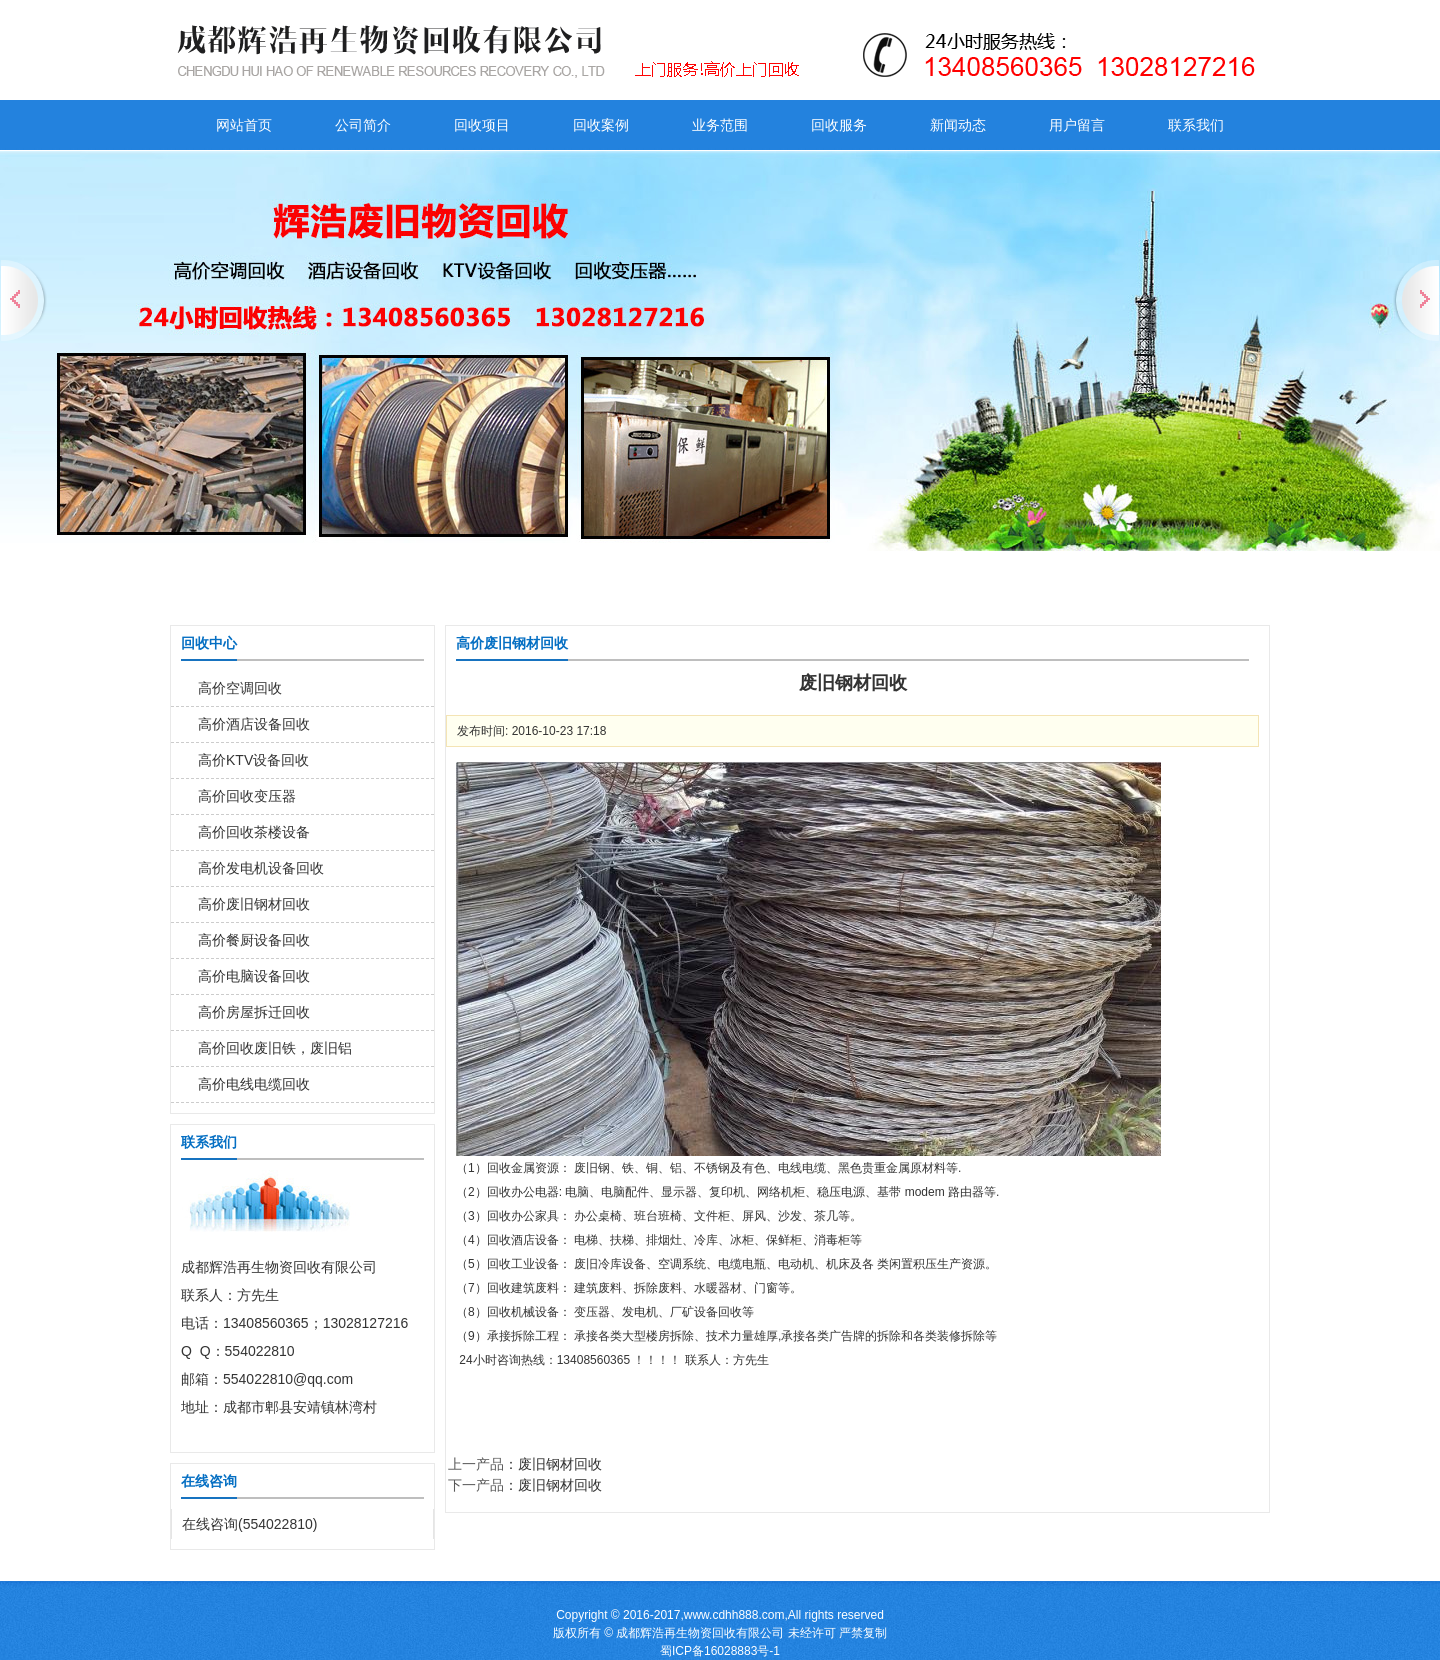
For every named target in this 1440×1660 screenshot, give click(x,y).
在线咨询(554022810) (249, 1524)
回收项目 (482, 125)
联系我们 (1196, 125)
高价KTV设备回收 (253, 760)
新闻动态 (958, 125)
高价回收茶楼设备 (254, 832)
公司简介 (363, 125)
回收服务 (839, 125)
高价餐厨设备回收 (254, 940)
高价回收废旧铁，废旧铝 (275, 1048)
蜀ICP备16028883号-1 (720, 1651)
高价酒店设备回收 (254, 724)
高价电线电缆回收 (254, 1084)
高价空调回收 (240, 688)
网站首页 (244, 125)
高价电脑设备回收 (254, 976)
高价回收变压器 (247, 796)
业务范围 (720, 125)
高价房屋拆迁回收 (254, 1012)
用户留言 (1077, 125)
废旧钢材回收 (560, 1464)
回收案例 (601, 125)
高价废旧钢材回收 (254, 904)
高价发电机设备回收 (261, 868)
